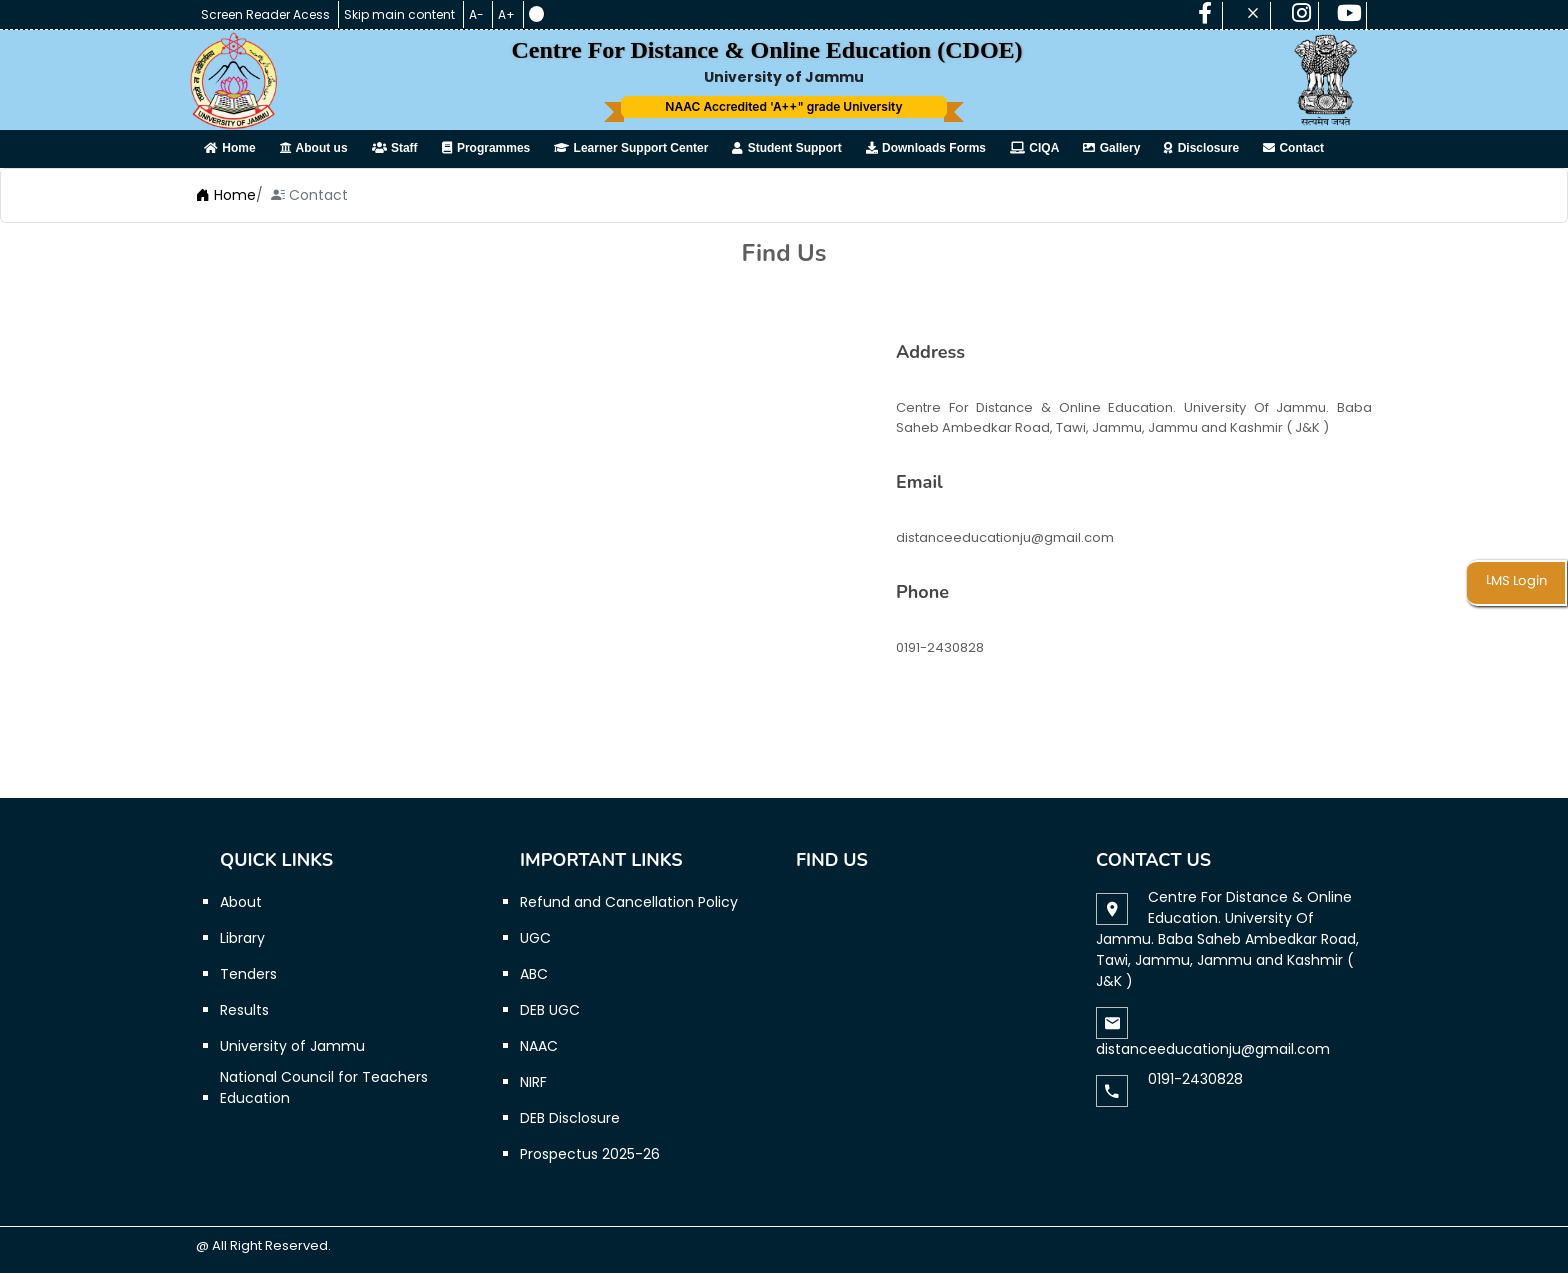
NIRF (533, 1082)
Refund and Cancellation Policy (629, 902)
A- (478, 14)
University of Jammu (292, 1046)
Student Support (786, 148)
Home (230, 148)
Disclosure (1201, 148)
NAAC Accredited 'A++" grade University (783, 106)
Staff (395, 148)
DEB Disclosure (570, 1118)
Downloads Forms (926, 148)
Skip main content (401, 14)
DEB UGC (550, 1010)
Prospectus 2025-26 (590, 1154)
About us (314, 148)
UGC (535, 938)
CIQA (1034, 148)
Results (244, 1010)
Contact (1293, 148)
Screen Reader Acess (267, 14)
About (241, 902)
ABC (534, 974)
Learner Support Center (631, 148)
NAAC (539, 1046)
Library (242, 938)
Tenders (248, 974)
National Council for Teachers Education (324, 1087)
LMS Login (1516, 581)
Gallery (1111, 148)
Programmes (486, 148)
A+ (508, 14)
